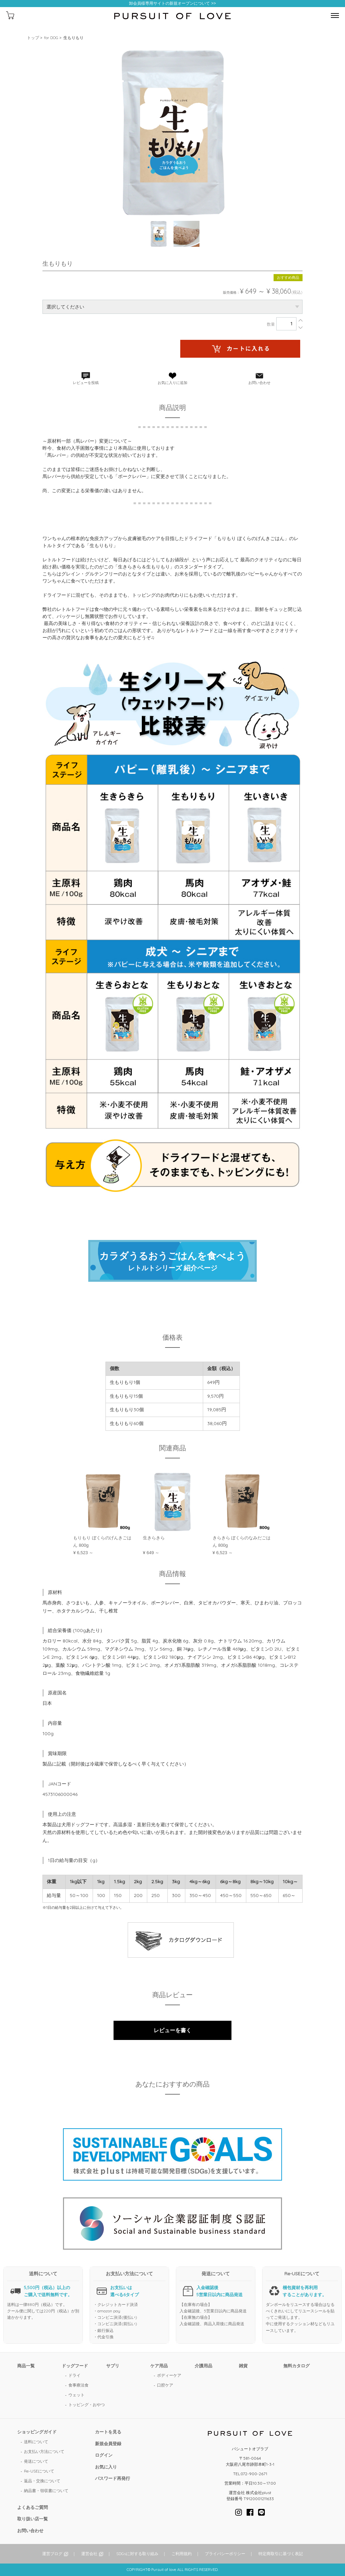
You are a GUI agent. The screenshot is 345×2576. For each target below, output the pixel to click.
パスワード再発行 (112, 2478)
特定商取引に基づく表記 (280, 2553)
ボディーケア (169, 2375)
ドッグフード (75, 2365)
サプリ (112, 2365)
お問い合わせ (30, 2530)
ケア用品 (159, 2365)
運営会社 (89, 2553)
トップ (33, 37)
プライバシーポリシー (225, 2553)
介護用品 (203, 2365)
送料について (36, 2441)
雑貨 (243, 2365)
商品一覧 (26, 2365)
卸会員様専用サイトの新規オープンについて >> (172, 4)
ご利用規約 (181, 2553)
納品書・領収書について (46, 2490)
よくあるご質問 (32, 2507)
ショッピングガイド (37, 2431)
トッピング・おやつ (86, 2404)
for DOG (51, 37)
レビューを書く (172, 2030)
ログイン (104, 2455)
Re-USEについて (39, 2471)
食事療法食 (78, 2385)
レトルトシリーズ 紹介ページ (172, 1261)
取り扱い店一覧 (32, 2518)
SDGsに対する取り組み (137, 2553)
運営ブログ (52, 2553)
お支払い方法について (44, 2451)
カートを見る (108, 2431)
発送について (36, 2461)
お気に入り (106, 2466)
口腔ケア (165, 2385)
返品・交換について (42, 2480)
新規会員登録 (108, 2443)
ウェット (76, 2394)
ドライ (74, 2375)
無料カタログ (296, 2365)
